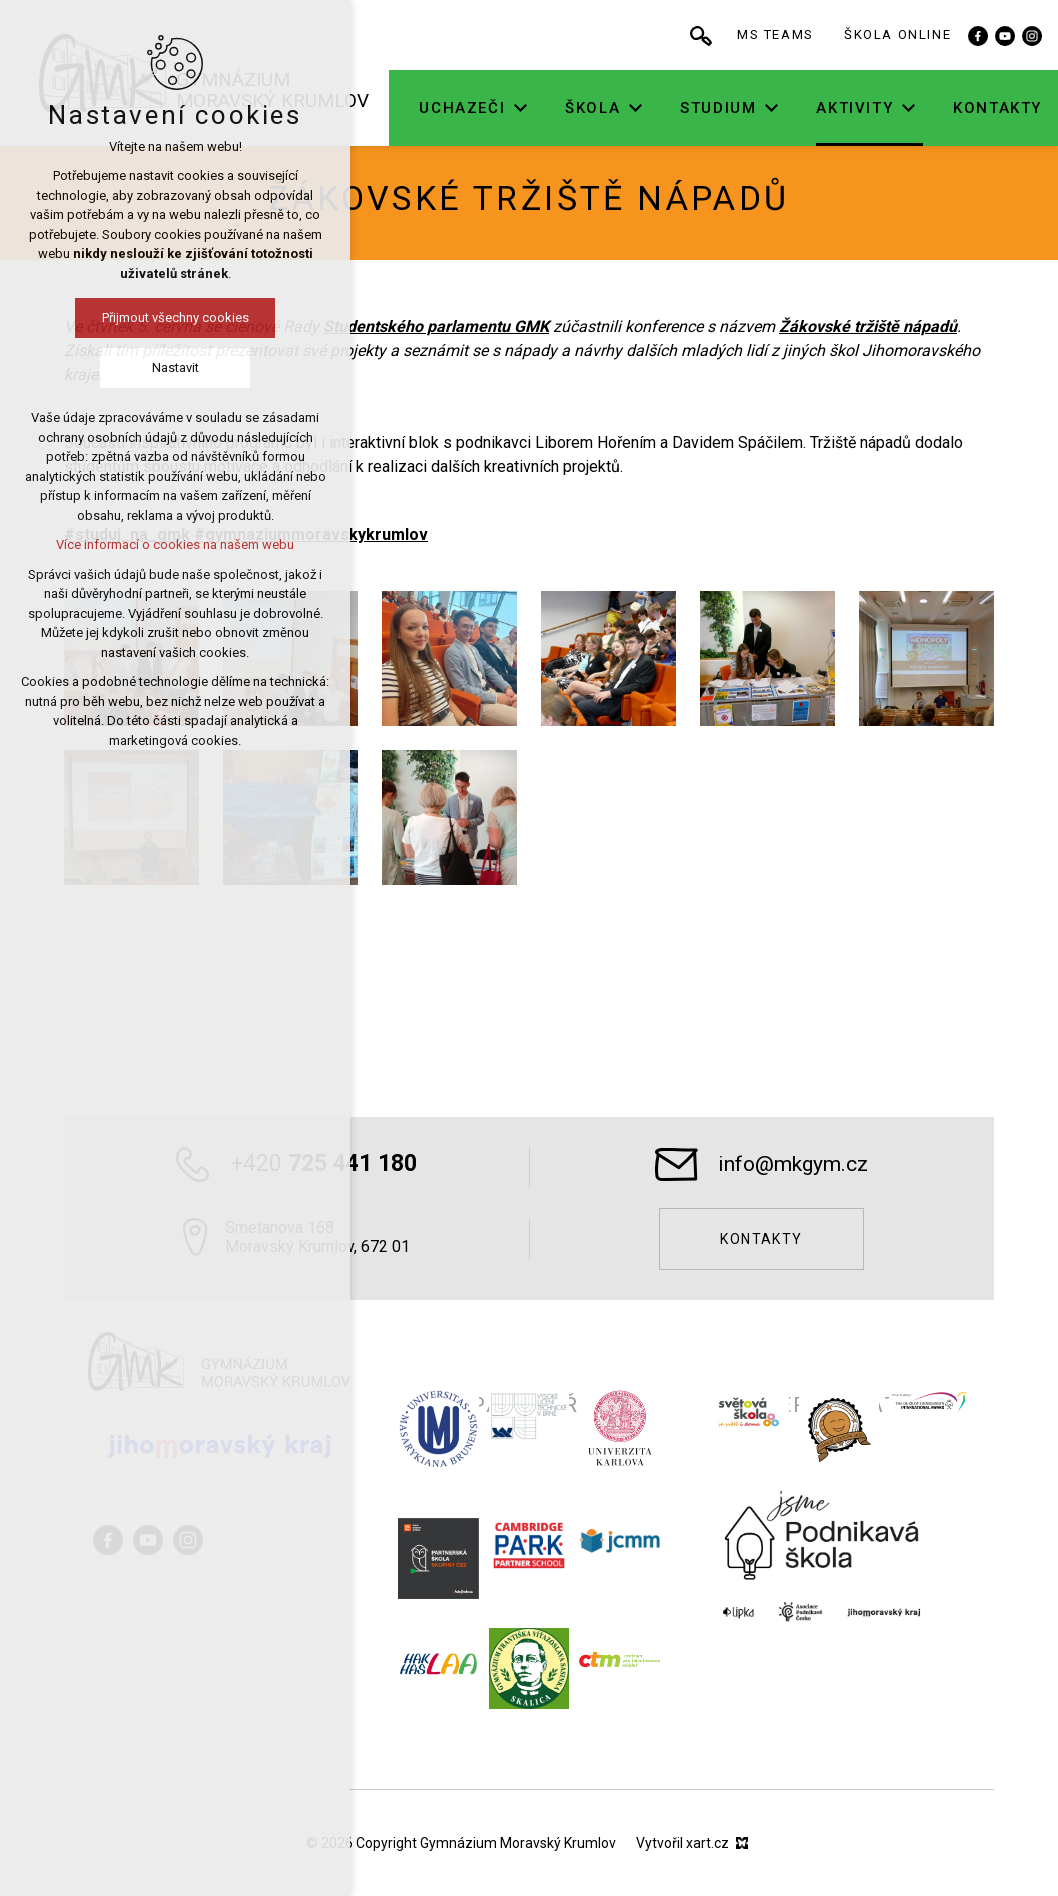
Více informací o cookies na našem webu (175, 544)
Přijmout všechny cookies (175, 317)
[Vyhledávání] (745, 35)
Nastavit (175, 367)
